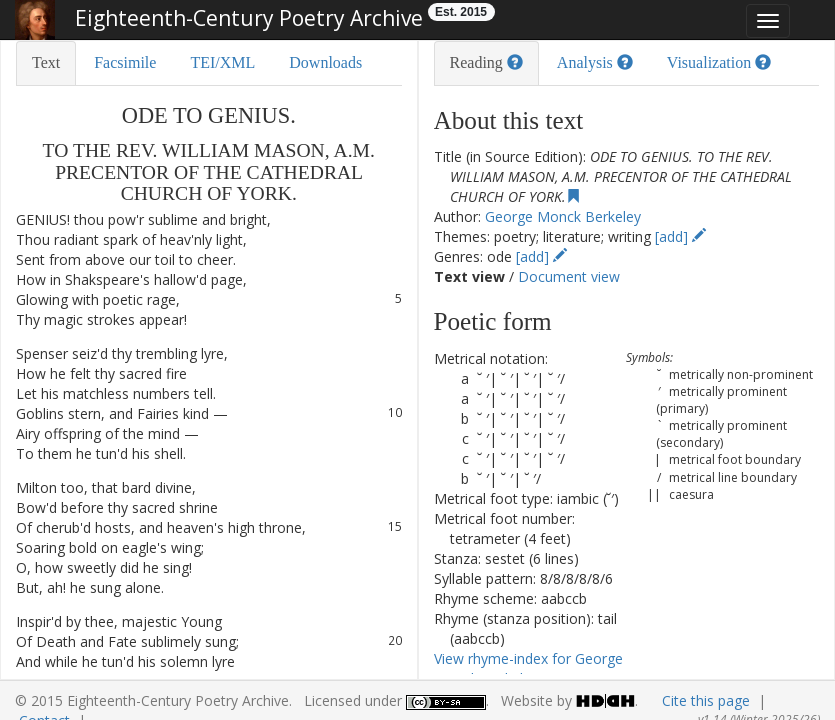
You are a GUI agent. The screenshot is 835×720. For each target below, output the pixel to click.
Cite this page (706, 700)
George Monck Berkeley (563, 216)
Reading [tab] (486, 62)
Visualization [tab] (719, 62)
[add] (680, 236)
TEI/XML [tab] (222, 62)
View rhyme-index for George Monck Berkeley (528, 668)
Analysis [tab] (595, 62)
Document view (569, 276)
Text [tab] (46, 62)
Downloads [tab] (325, 62)
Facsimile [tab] (125, 62)
